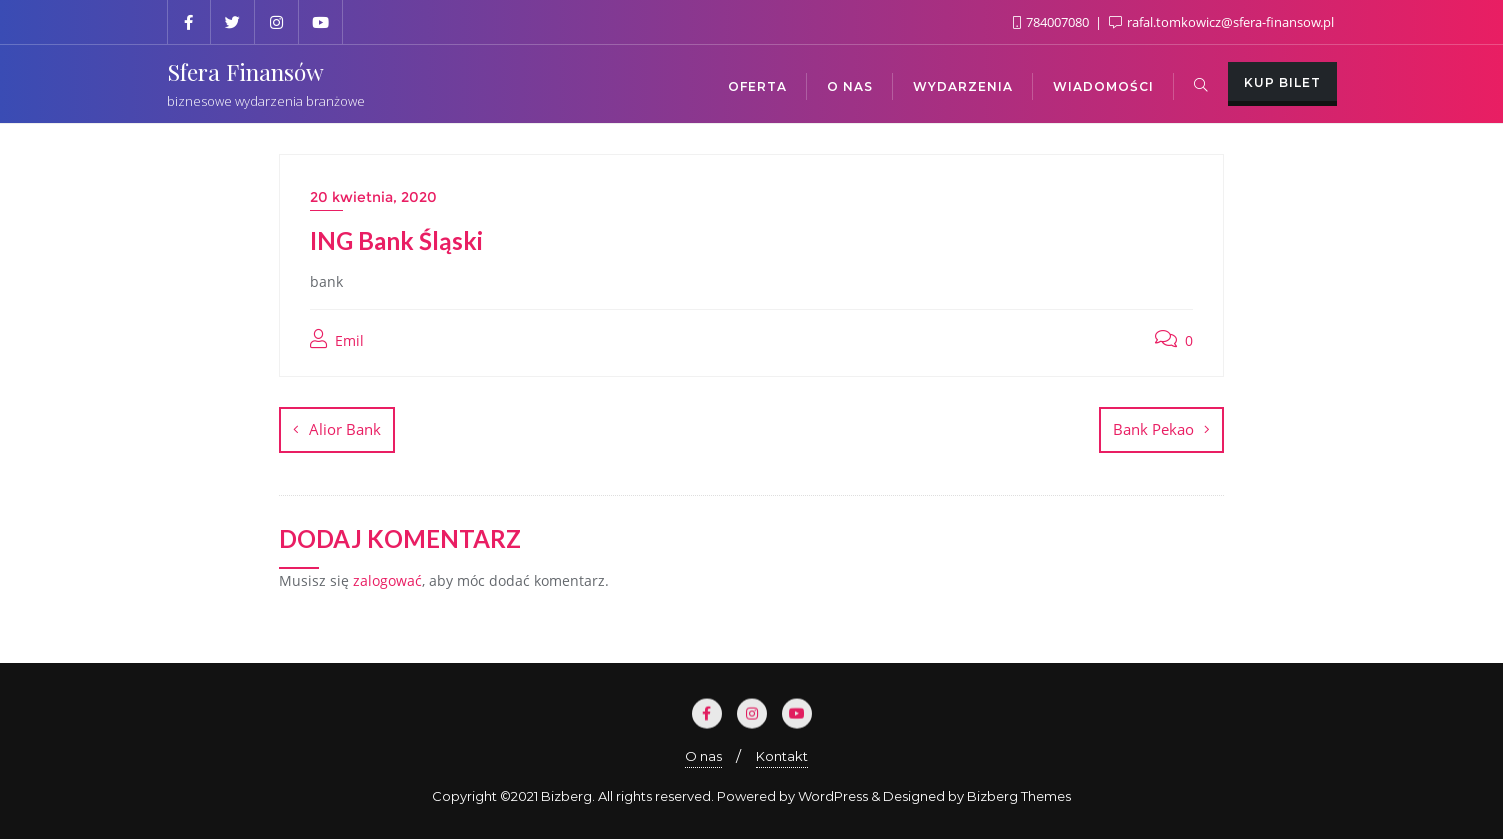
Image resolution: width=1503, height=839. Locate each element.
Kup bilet (1282, 82)
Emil (337, 340)
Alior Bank (345, 429)
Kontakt (782, 756)
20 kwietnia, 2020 (373, 197)
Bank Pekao (1153, 429)
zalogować (387, 580)
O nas (703, 756)
